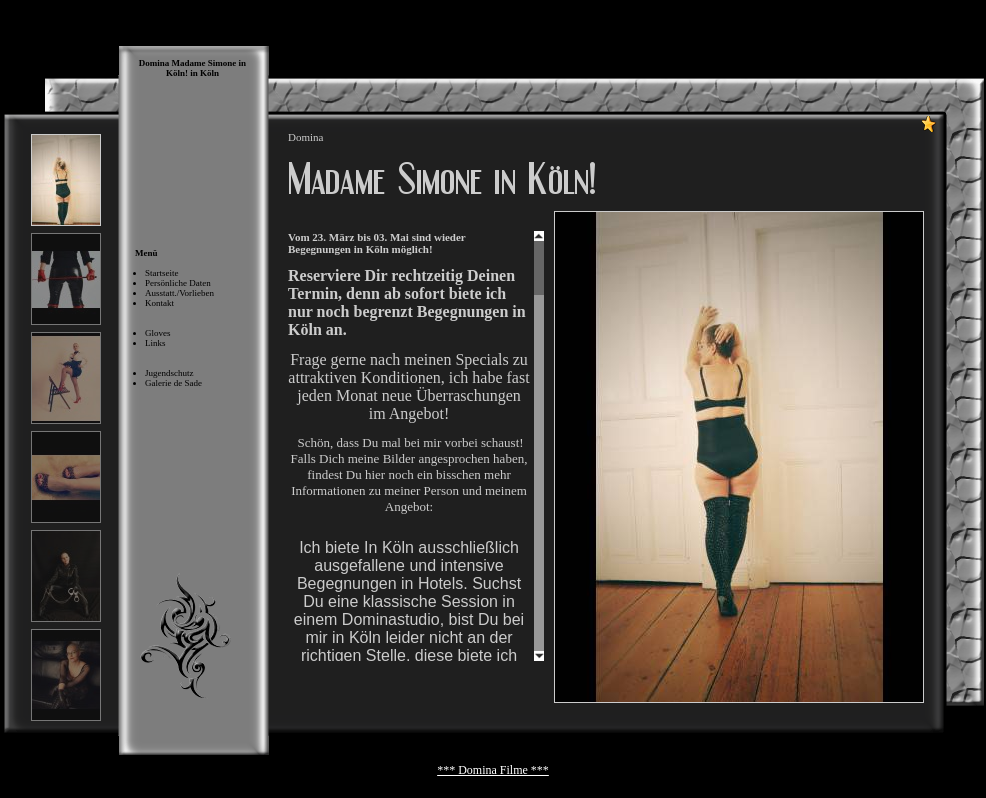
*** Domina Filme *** (493, 770)
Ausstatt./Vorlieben (179, 293)
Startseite (162, 273)
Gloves (158, 333)
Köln (209, 73)
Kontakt (159, 303)
